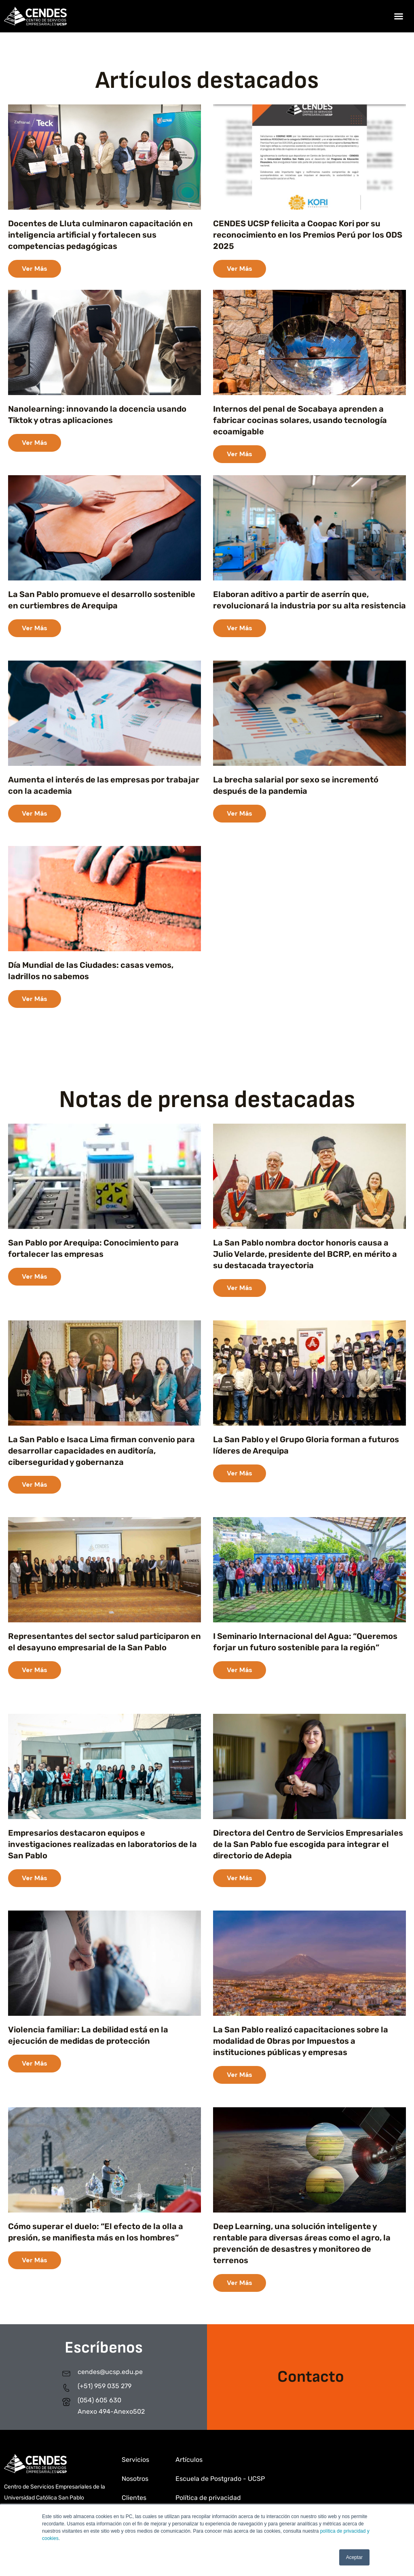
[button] (398, 16)
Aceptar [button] (354, 2557)
